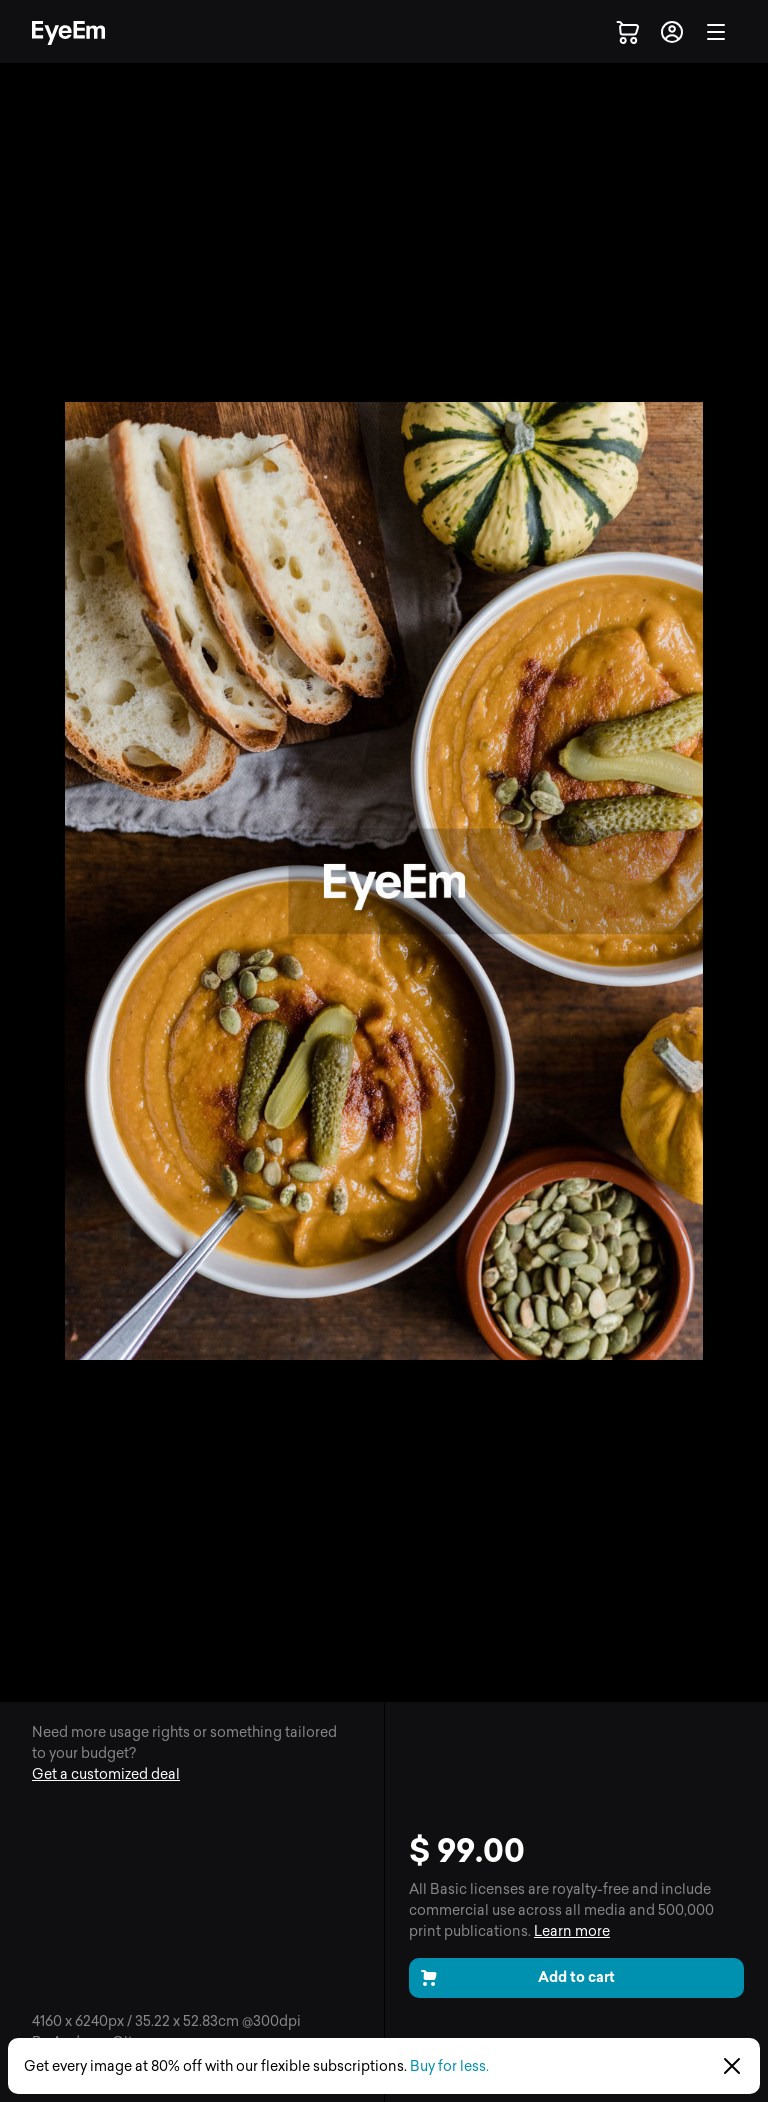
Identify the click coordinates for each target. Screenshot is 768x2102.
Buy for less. (449, 2066)
